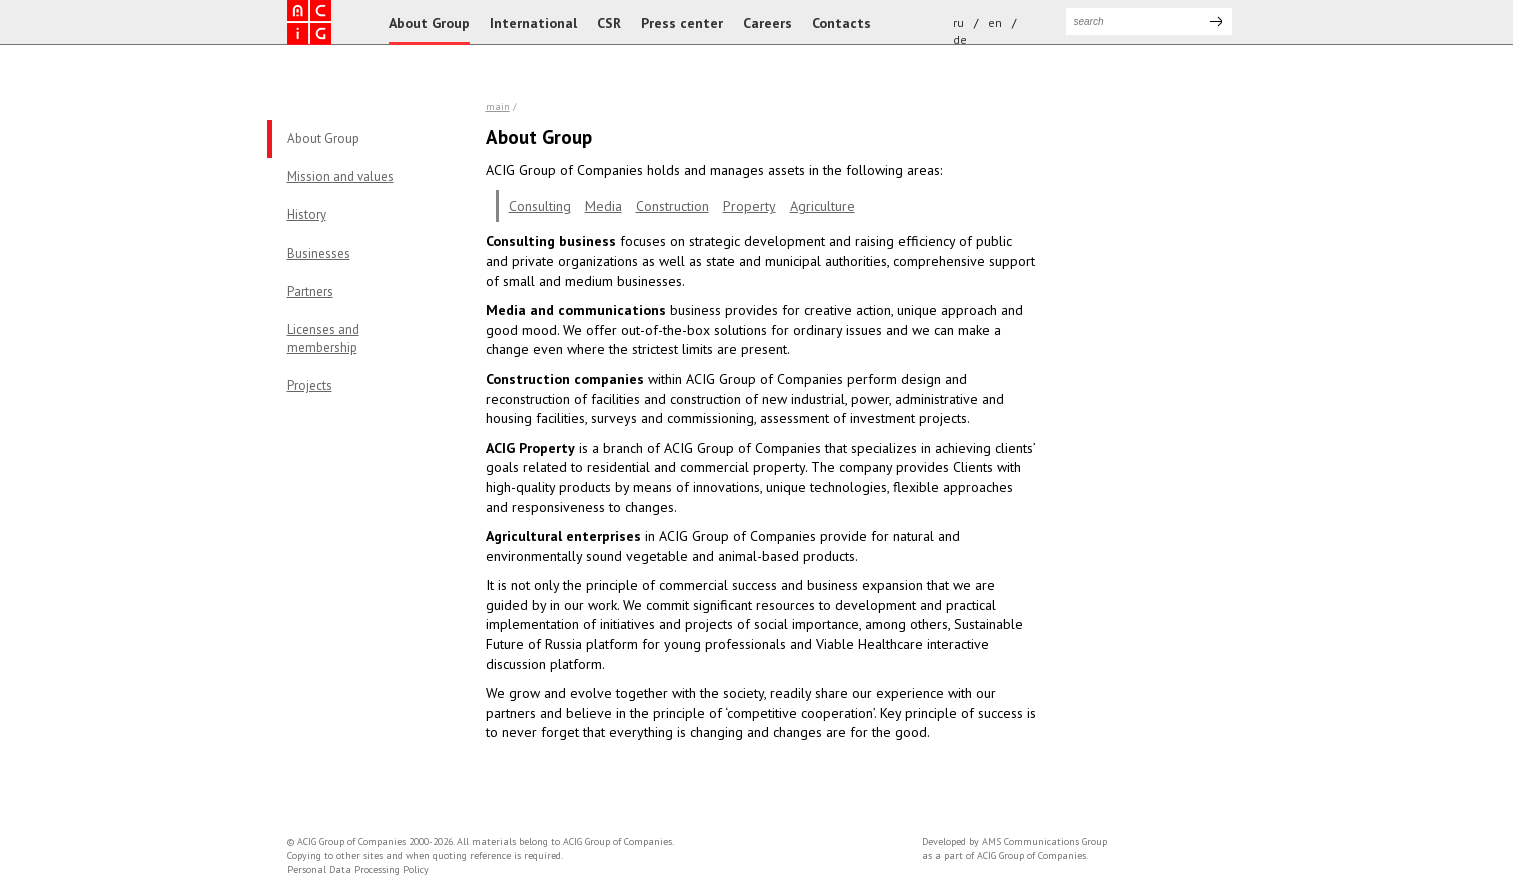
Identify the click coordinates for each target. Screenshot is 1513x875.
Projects (309, 385)
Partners (310, 291)
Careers (767, 23)
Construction (672, 206)
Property (749, 206)
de (960, 39)
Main (498, 106)
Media (603, 206)
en (995, 22)
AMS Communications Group (1044, 841)
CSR (609, 23)
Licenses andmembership (323, 338)
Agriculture (822, 206)
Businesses (318, 253)
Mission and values (340, 176)
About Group (429, 23)
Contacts (841, 23)
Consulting (540, 206)
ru (958, 22)
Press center (682, 23)
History (306, 214)
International (533, 23)
